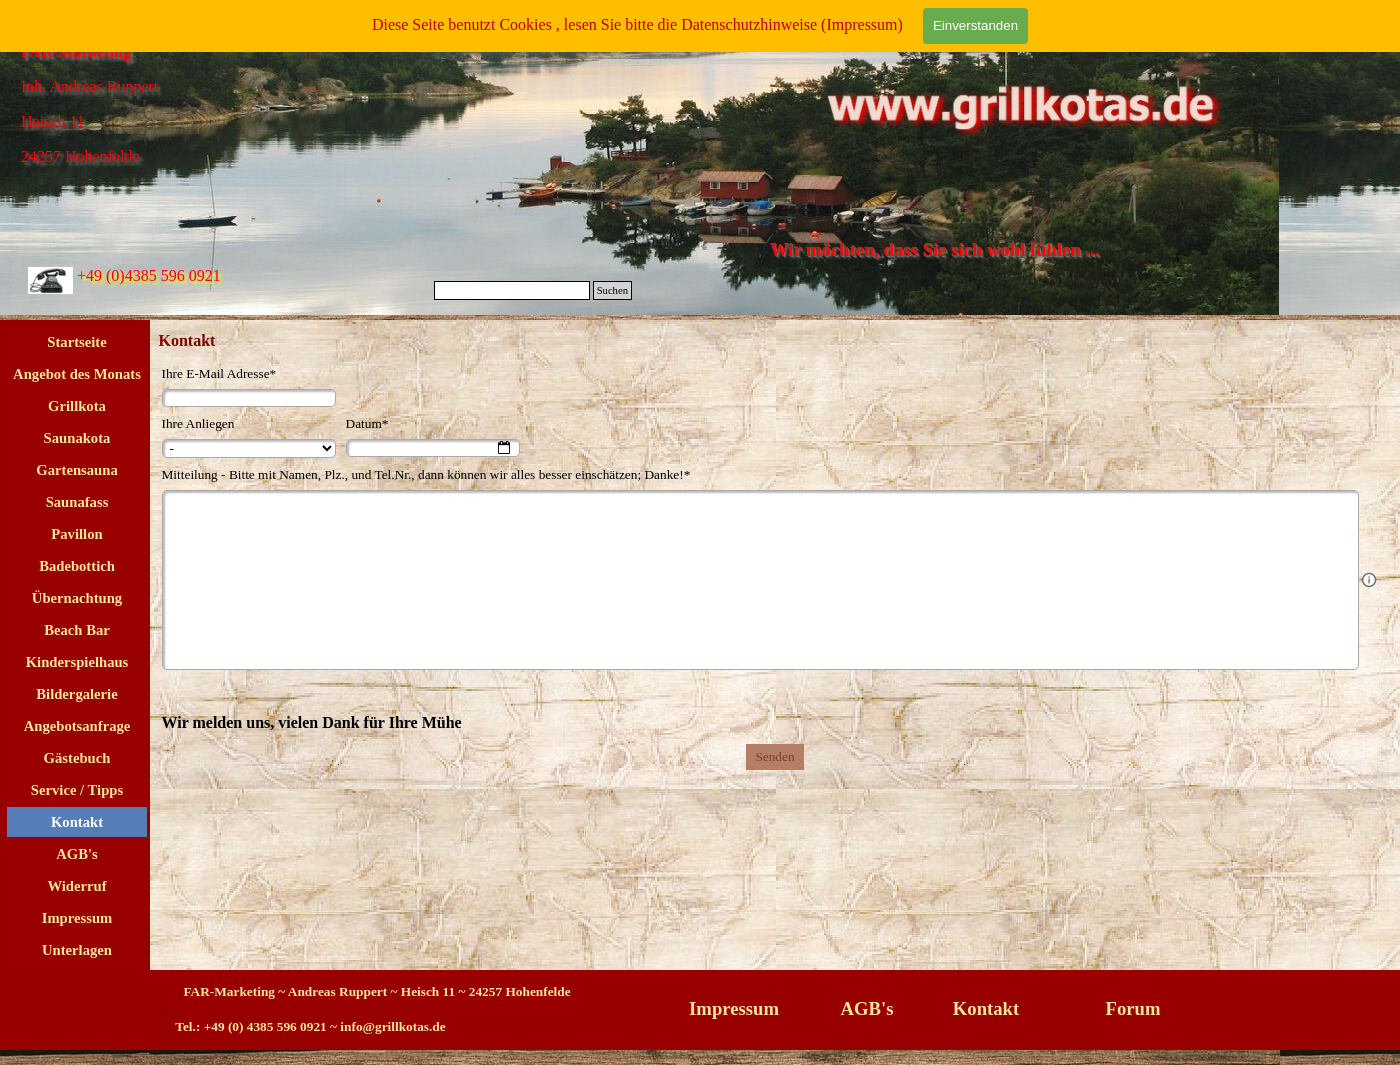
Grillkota (77, 406)
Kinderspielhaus (77, 662)
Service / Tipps (77, 790)
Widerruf (76, 886)
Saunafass (77, 502)
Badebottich (77, 566)
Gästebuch (77, 758)
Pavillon (76, 534)
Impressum (77, 918)
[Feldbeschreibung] (1369, 580)
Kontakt (77, 822)
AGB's (77, 854)
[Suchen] (512, 290)
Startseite (76, 342)
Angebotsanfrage (77, 726)
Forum (1133, 1008)
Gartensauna (76, 470)
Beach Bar (77, 630)
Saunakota (77, 438)
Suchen (612, 290)
